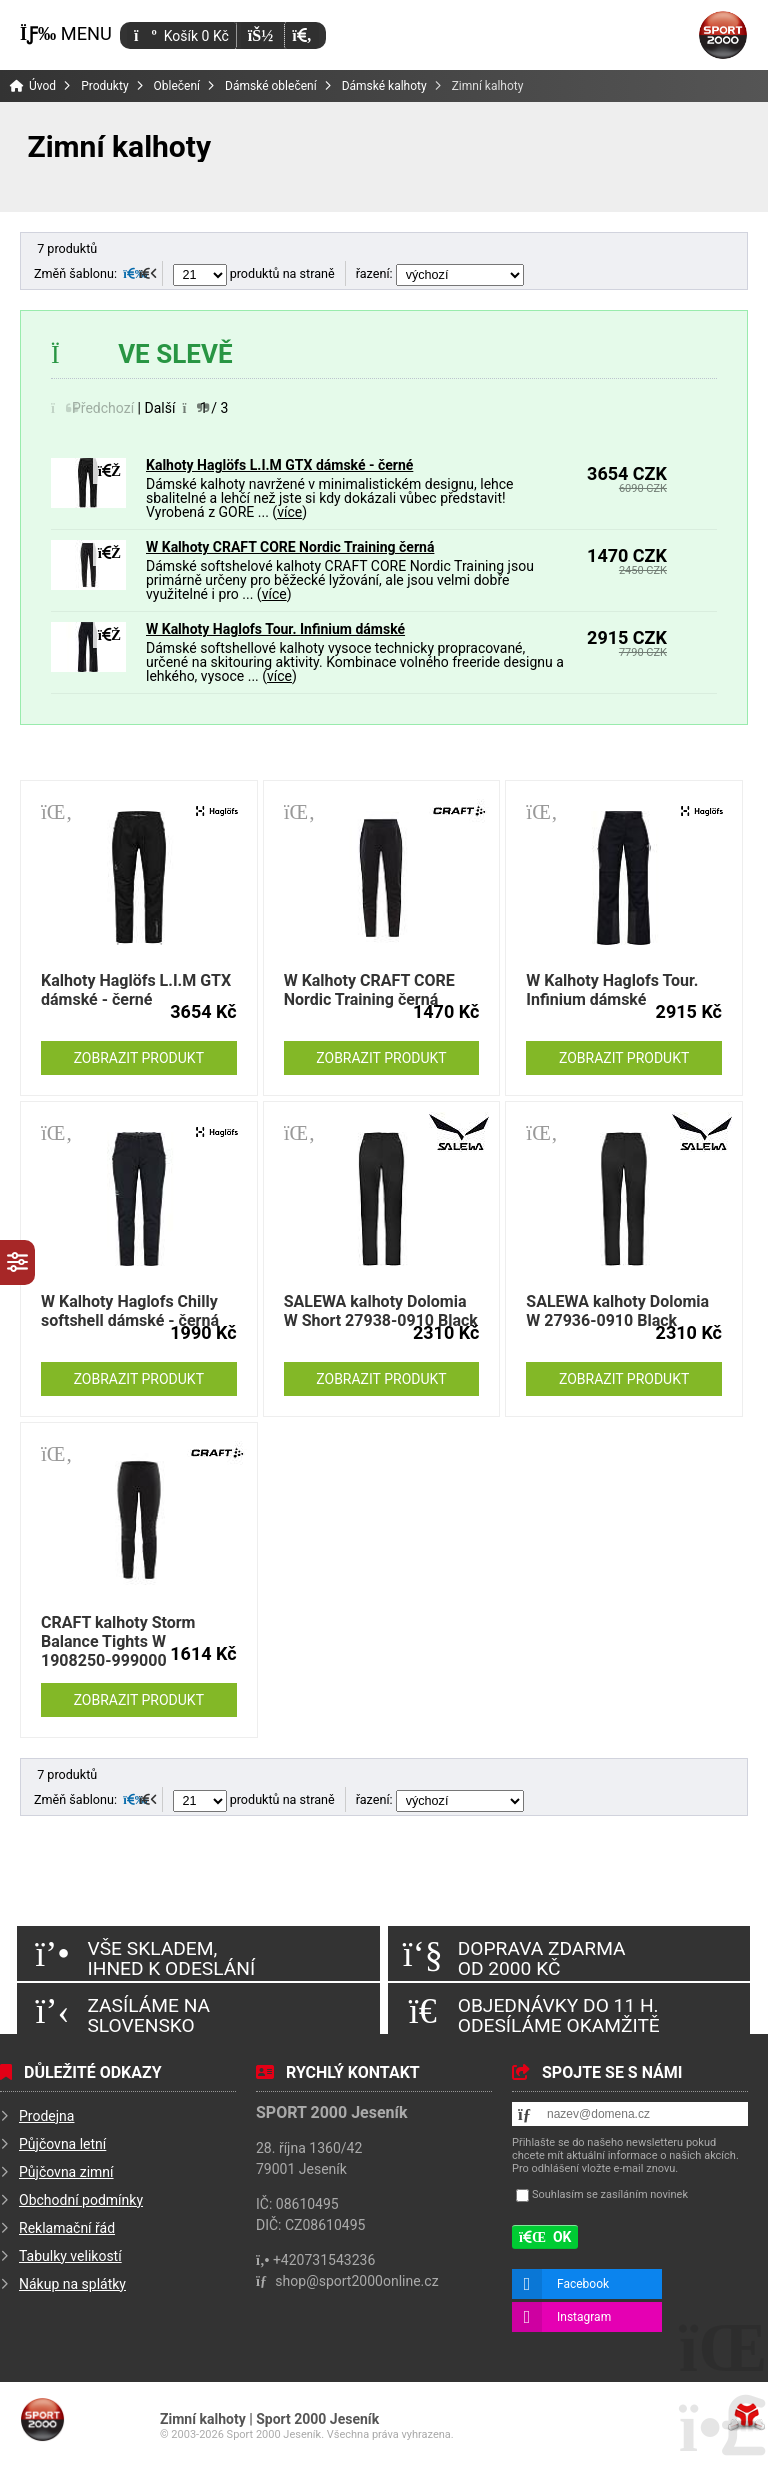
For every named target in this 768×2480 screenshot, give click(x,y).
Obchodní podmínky (81, 2200)
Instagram (584, 2317)
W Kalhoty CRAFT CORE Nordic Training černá (290, 547)
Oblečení (177, 86)
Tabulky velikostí (70, 2256)
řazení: (440, 273)
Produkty (104, 86)
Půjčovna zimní (66, 2172)
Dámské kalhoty (384, 86)
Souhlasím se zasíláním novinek (610, 2195)
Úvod (723, 35)
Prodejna (46, 2116)
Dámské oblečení (271, 86)
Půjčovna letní (62, 2144)
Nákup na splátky (72, 2284)
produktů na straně (254, 273)
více (289, 512)
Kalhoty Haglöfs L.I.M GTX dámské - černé (279, 465)
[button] (301, 35)
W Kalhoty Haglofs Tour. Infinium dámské (275, 629)
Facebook (583, 2284)
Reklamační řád (67, 2228)
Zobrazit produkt (139, 1058)
